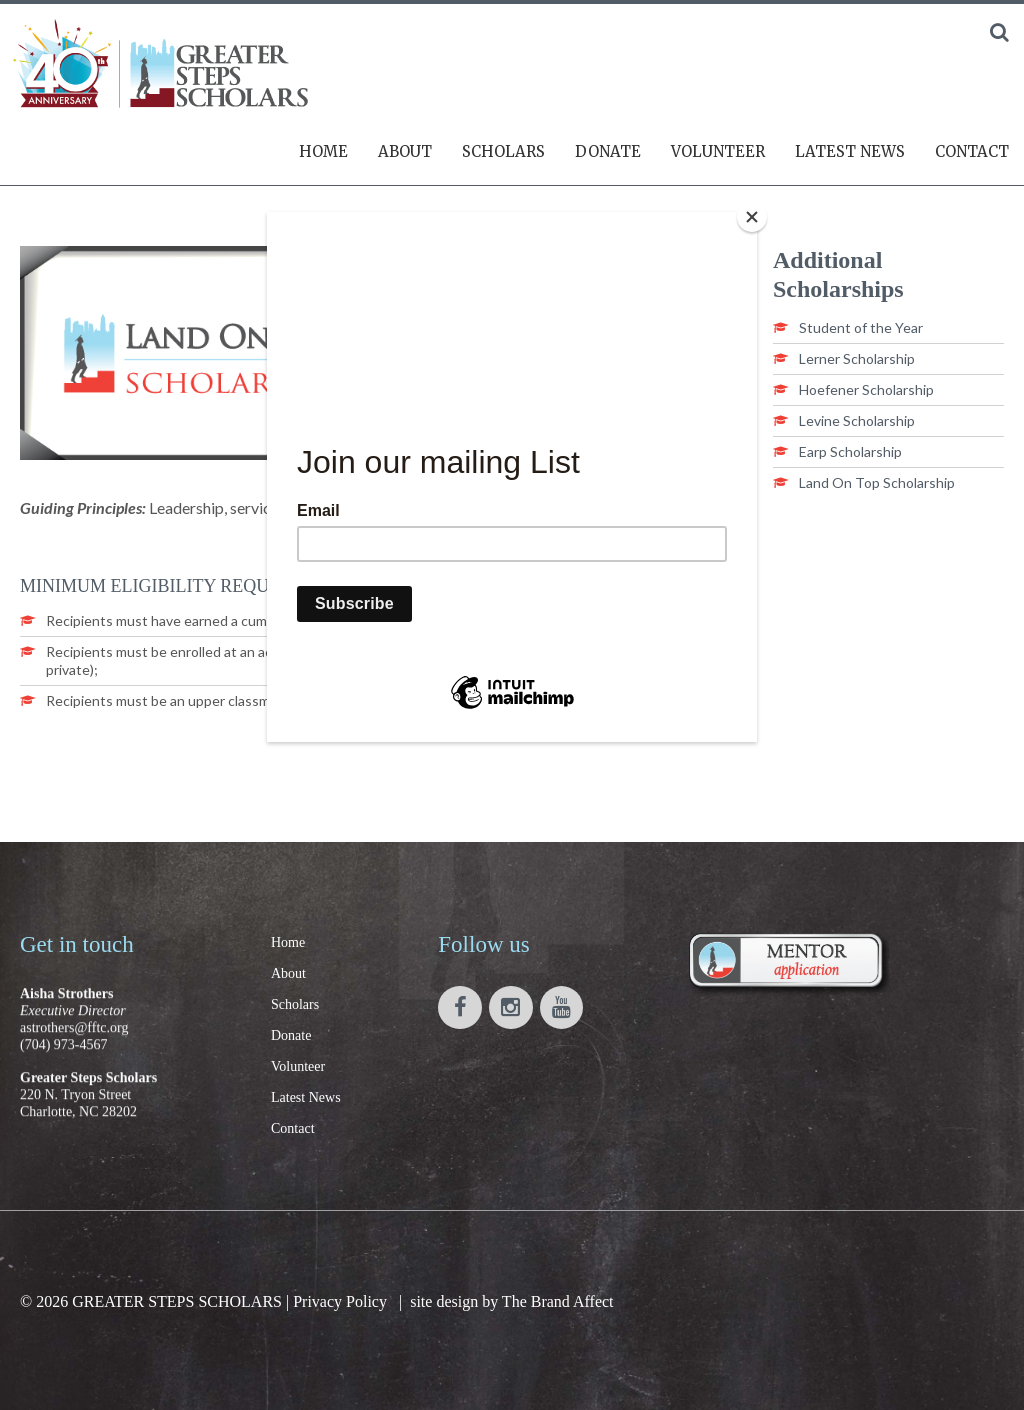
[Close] (752, 217)
